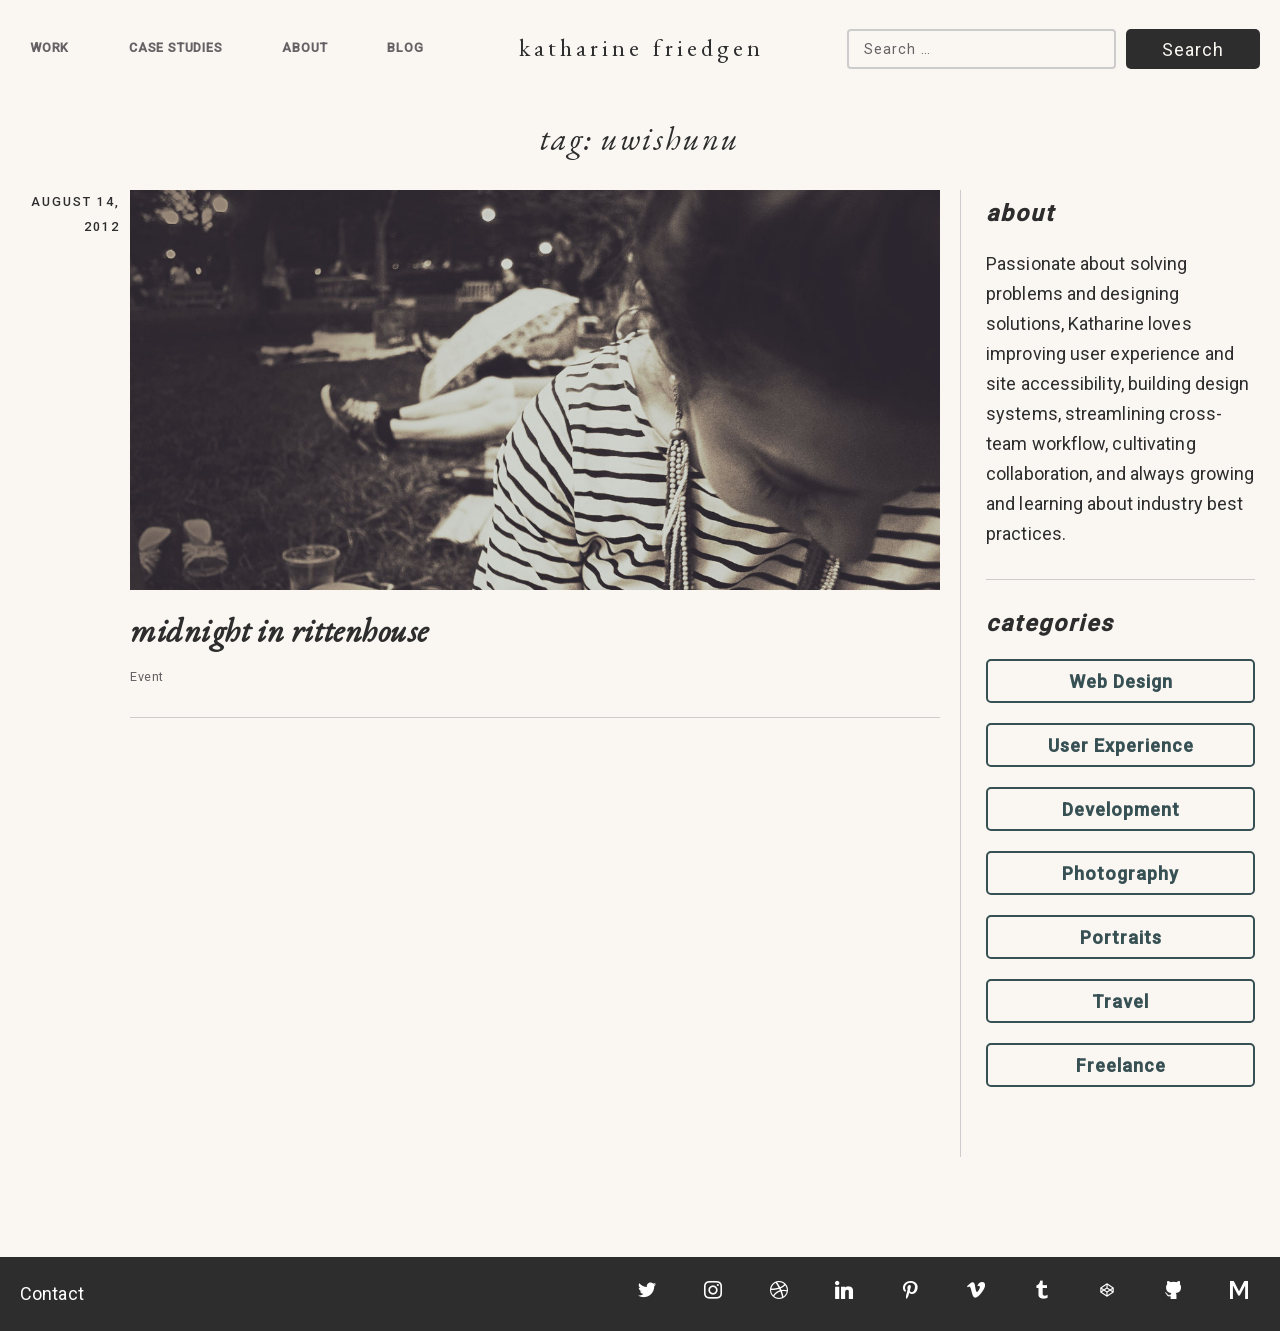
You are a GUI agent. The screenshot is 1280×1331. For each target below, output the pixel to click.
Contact (52, 1293)
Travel (1120, 1001)
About (304, 47)
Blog (405, 47)
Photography (1120, 873)
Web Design (1121, 681)
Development (1121, 809)
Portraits (1121, 937)
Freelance (1121, 1065)
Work (49, 47)
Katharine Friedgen (641, 47)
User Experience (1121, 745)
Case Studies (176, 47)
